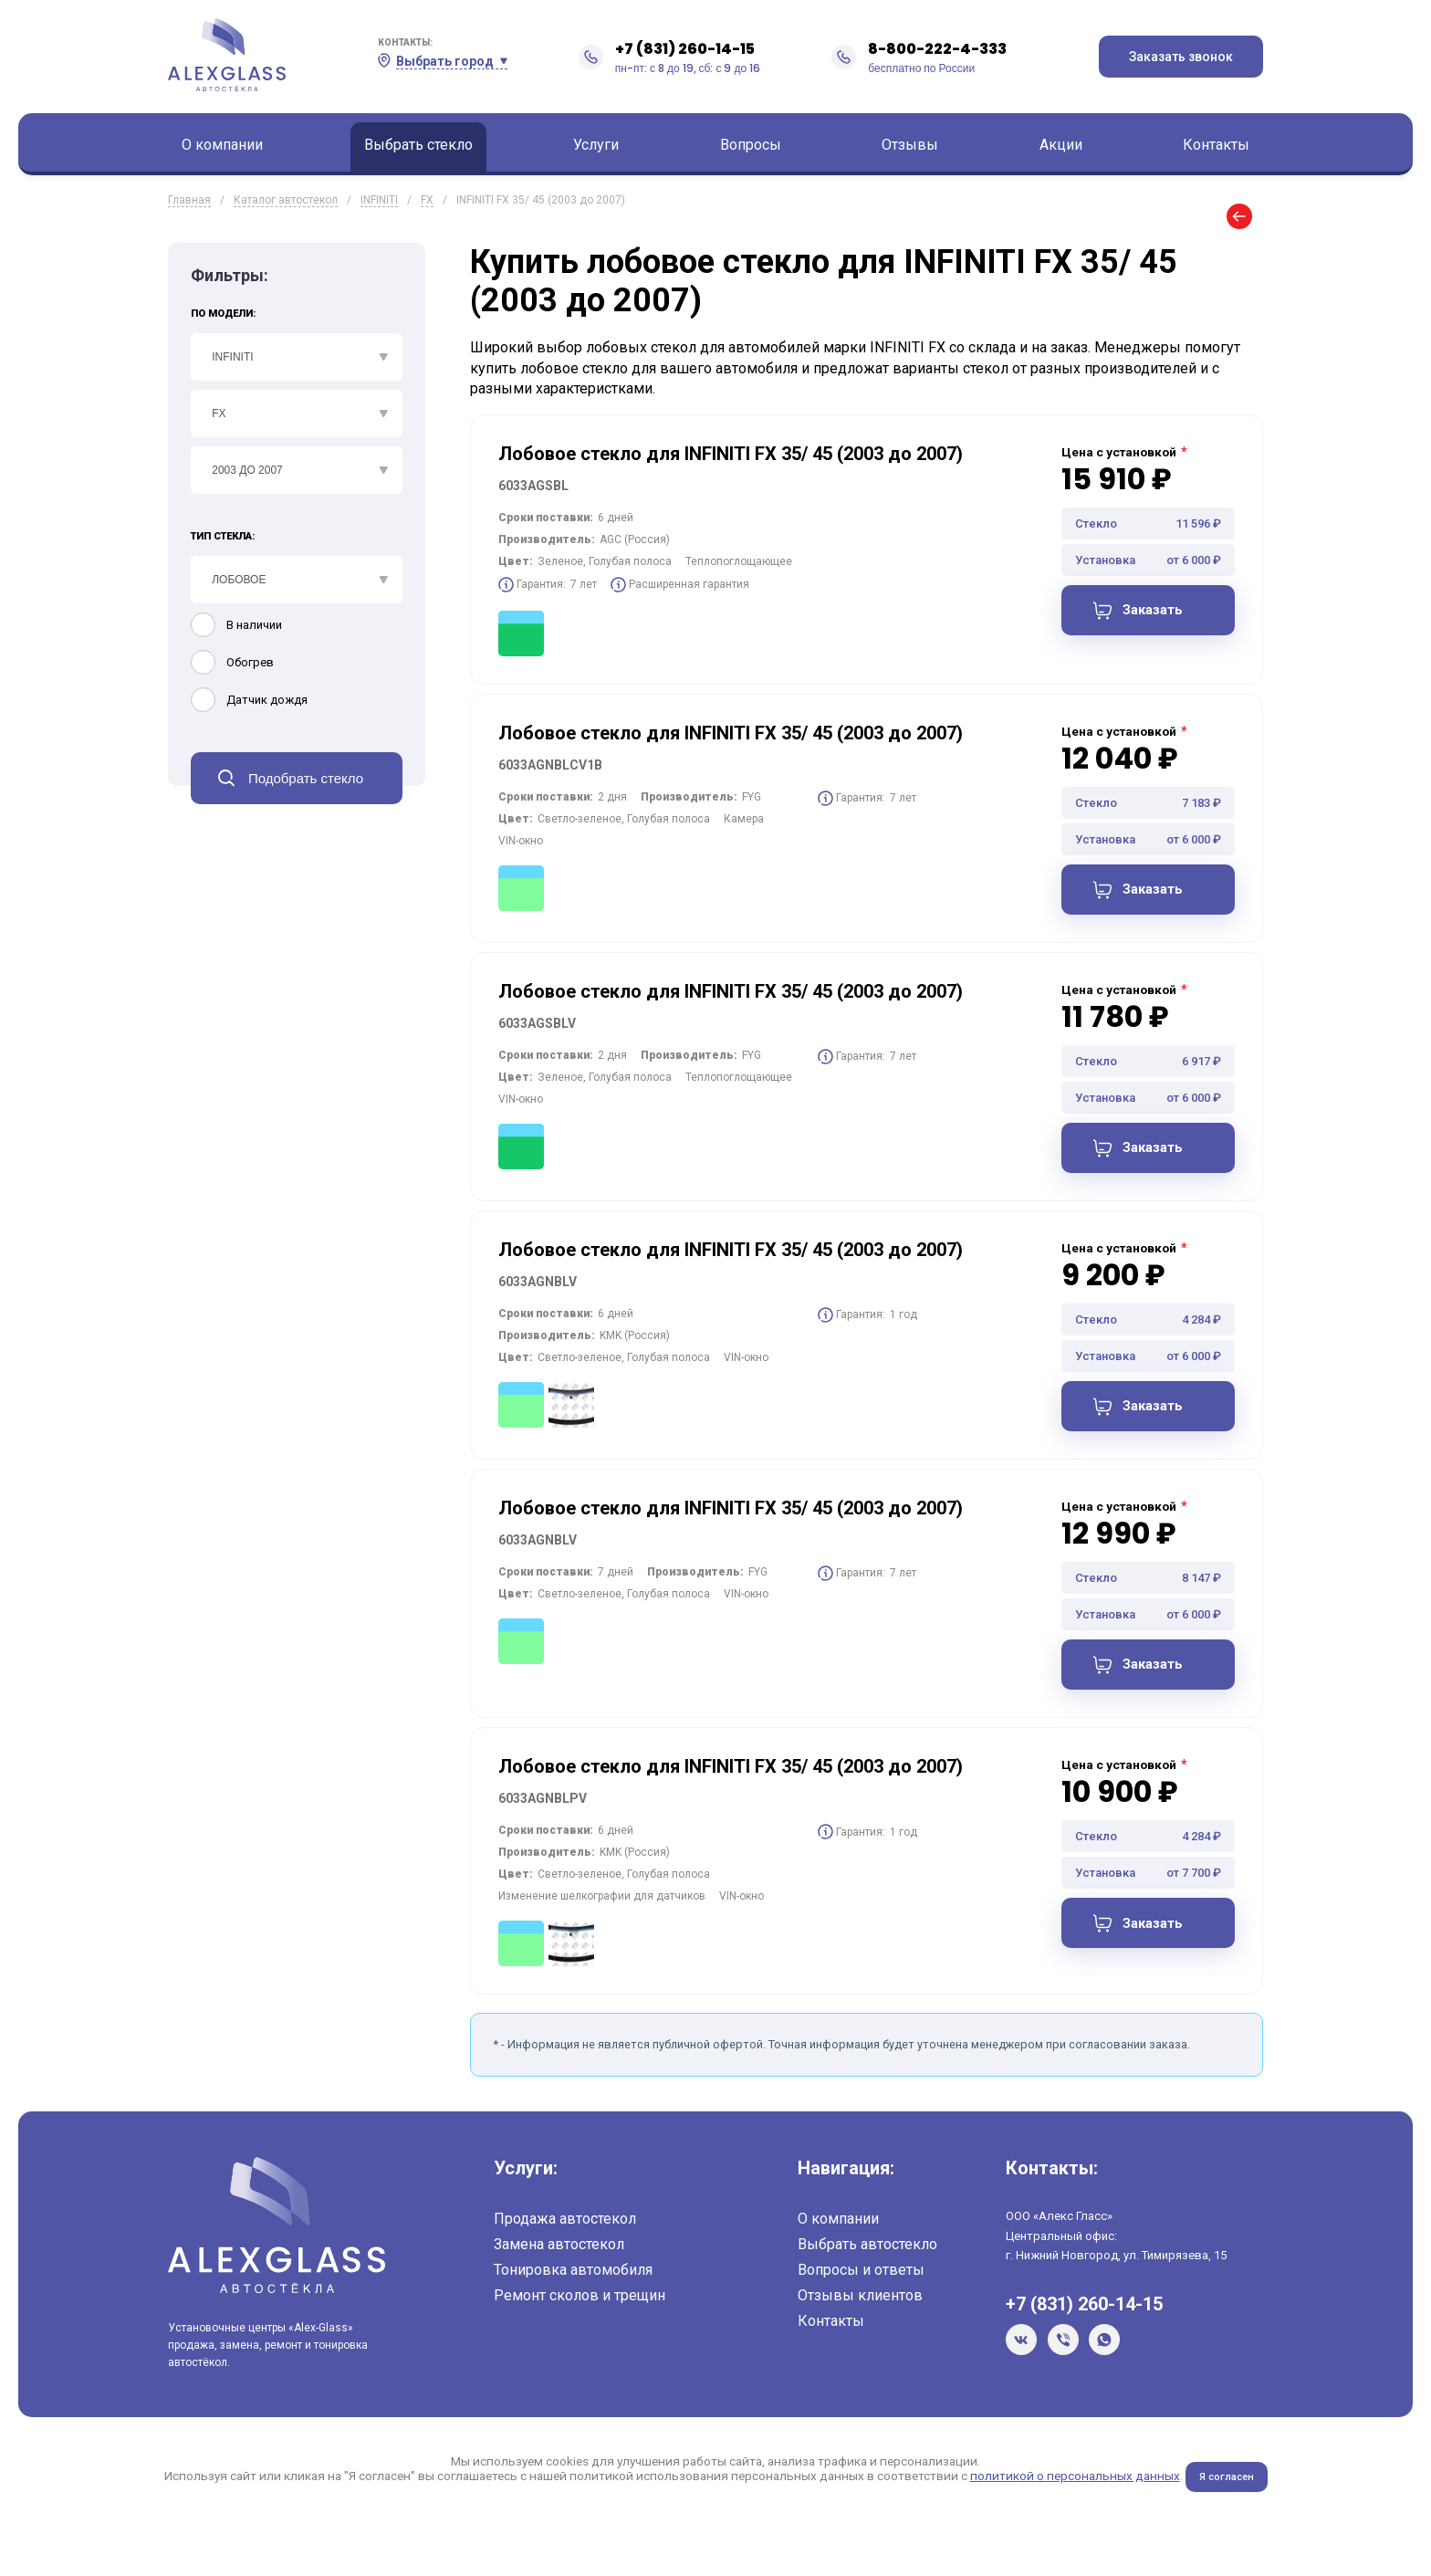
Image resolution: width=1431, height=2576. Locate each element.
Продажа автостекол (565, 2229)
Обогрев (250, 662)
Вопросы (750, 144)
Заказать (1154, 611)
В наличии (254, 625)
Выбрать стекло (418, 144)
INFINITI (379, 200)
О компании (222, 144)
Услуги (596, 144)
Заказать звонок (1181, 56)
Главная (189, 200)
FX (427, 200)
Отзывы (910, 144)
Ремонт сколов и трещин (579, 2306)
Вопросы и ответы (861, 2280)
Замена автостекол (559, 2255)
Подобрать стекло (305, 778)
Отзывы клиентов (860, 2306)
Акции (1060, 144)
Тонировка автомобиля (573, 2280)
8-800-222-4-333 (937, 48)
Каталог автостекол (286, 200)
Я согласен (1226, 2487)
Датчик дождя (267, 700)
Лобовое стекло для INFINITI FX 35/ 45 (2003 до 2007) (730, 454)
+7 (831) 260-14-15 (685, 48)
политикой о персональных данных (1073, 2486)
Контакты (1216, 144)
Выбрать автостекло (867, 2255)
